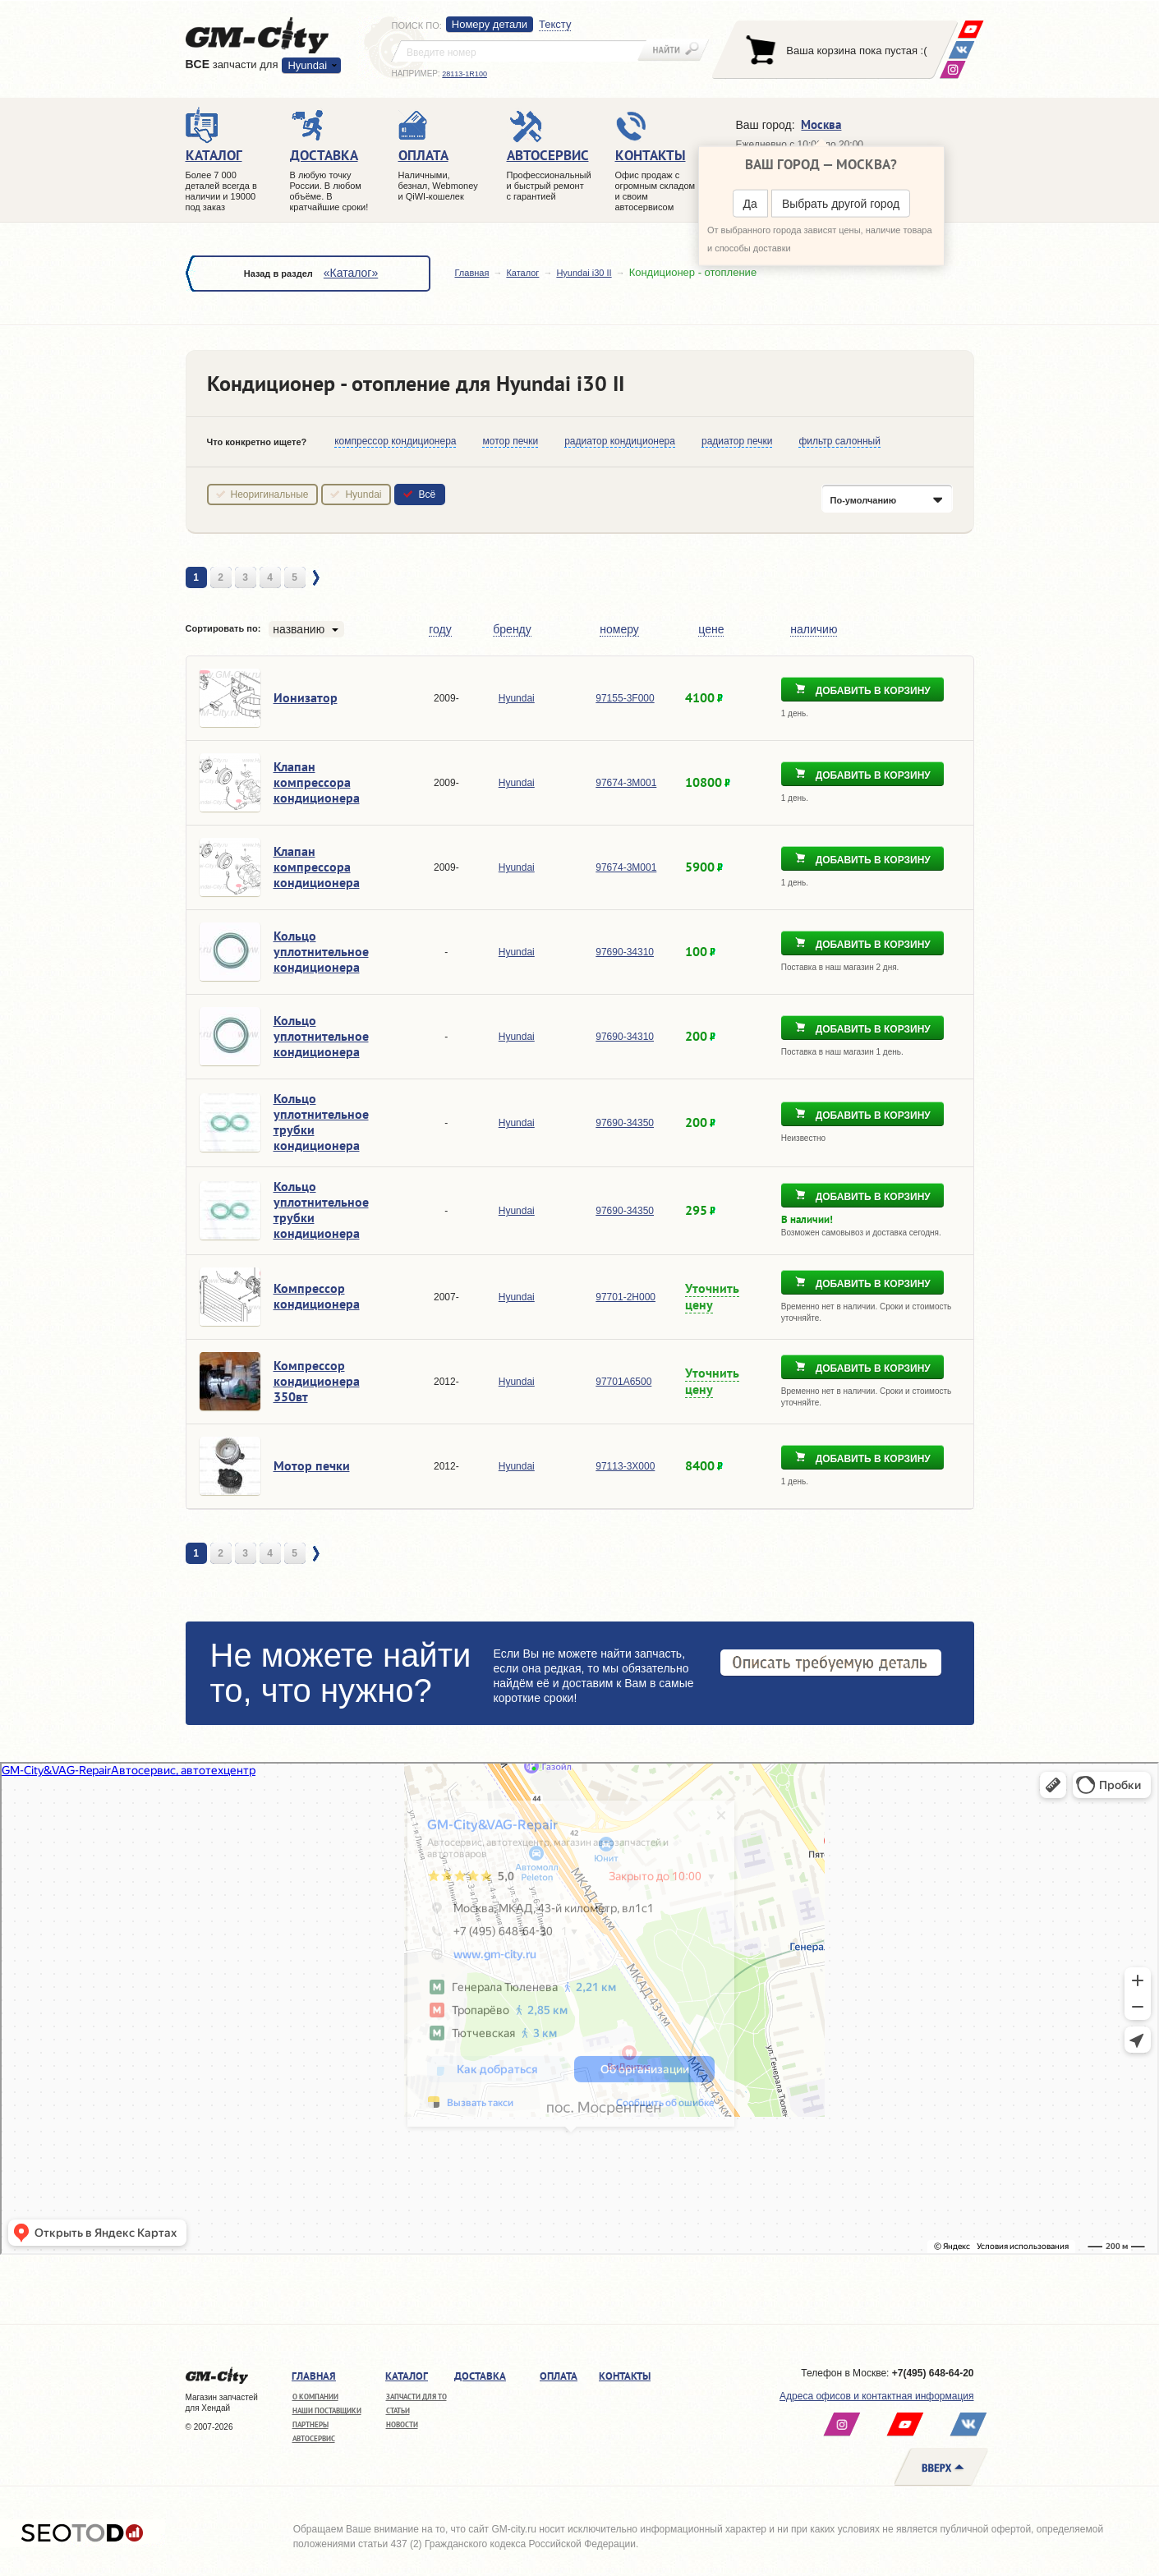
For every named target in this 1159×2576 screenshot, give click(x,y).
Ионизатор (306, 697)
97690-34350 (625, 1123)
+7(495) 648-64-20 (933, 2373)
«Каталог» (351, 272)
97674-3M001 (626, 783)
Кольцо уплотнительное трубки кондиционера (321, 1121)
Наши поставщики (326, 2410)
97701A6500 (623, 1381)
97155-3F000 (625, 698)
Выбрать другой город (840, 203)
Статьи (398, 2410)
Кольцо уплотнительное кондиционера (321, 951)
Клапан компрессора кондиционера (317, 782)
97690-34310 (625, 952)
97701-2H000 (625, 1297)
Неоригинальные (270, 494)
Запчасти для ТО (416, 2396)
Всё (426, 494)
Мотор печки (312, 1465)
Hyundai (307, 65)
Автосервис (313, 2438)
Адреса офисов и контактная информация (876, 2396)
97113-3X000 (625, 1466)
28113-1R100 (464, 74)
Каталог (522, 273)
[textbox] (519, 51)
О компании (315, 2396)
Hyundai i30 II (583, 273)
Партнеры (310, 2424)
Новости (402, 2424)
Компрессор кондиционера (317, 1296)
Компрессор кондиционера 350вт (317, 1381)
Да (750, 203)
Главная (472, 273)
